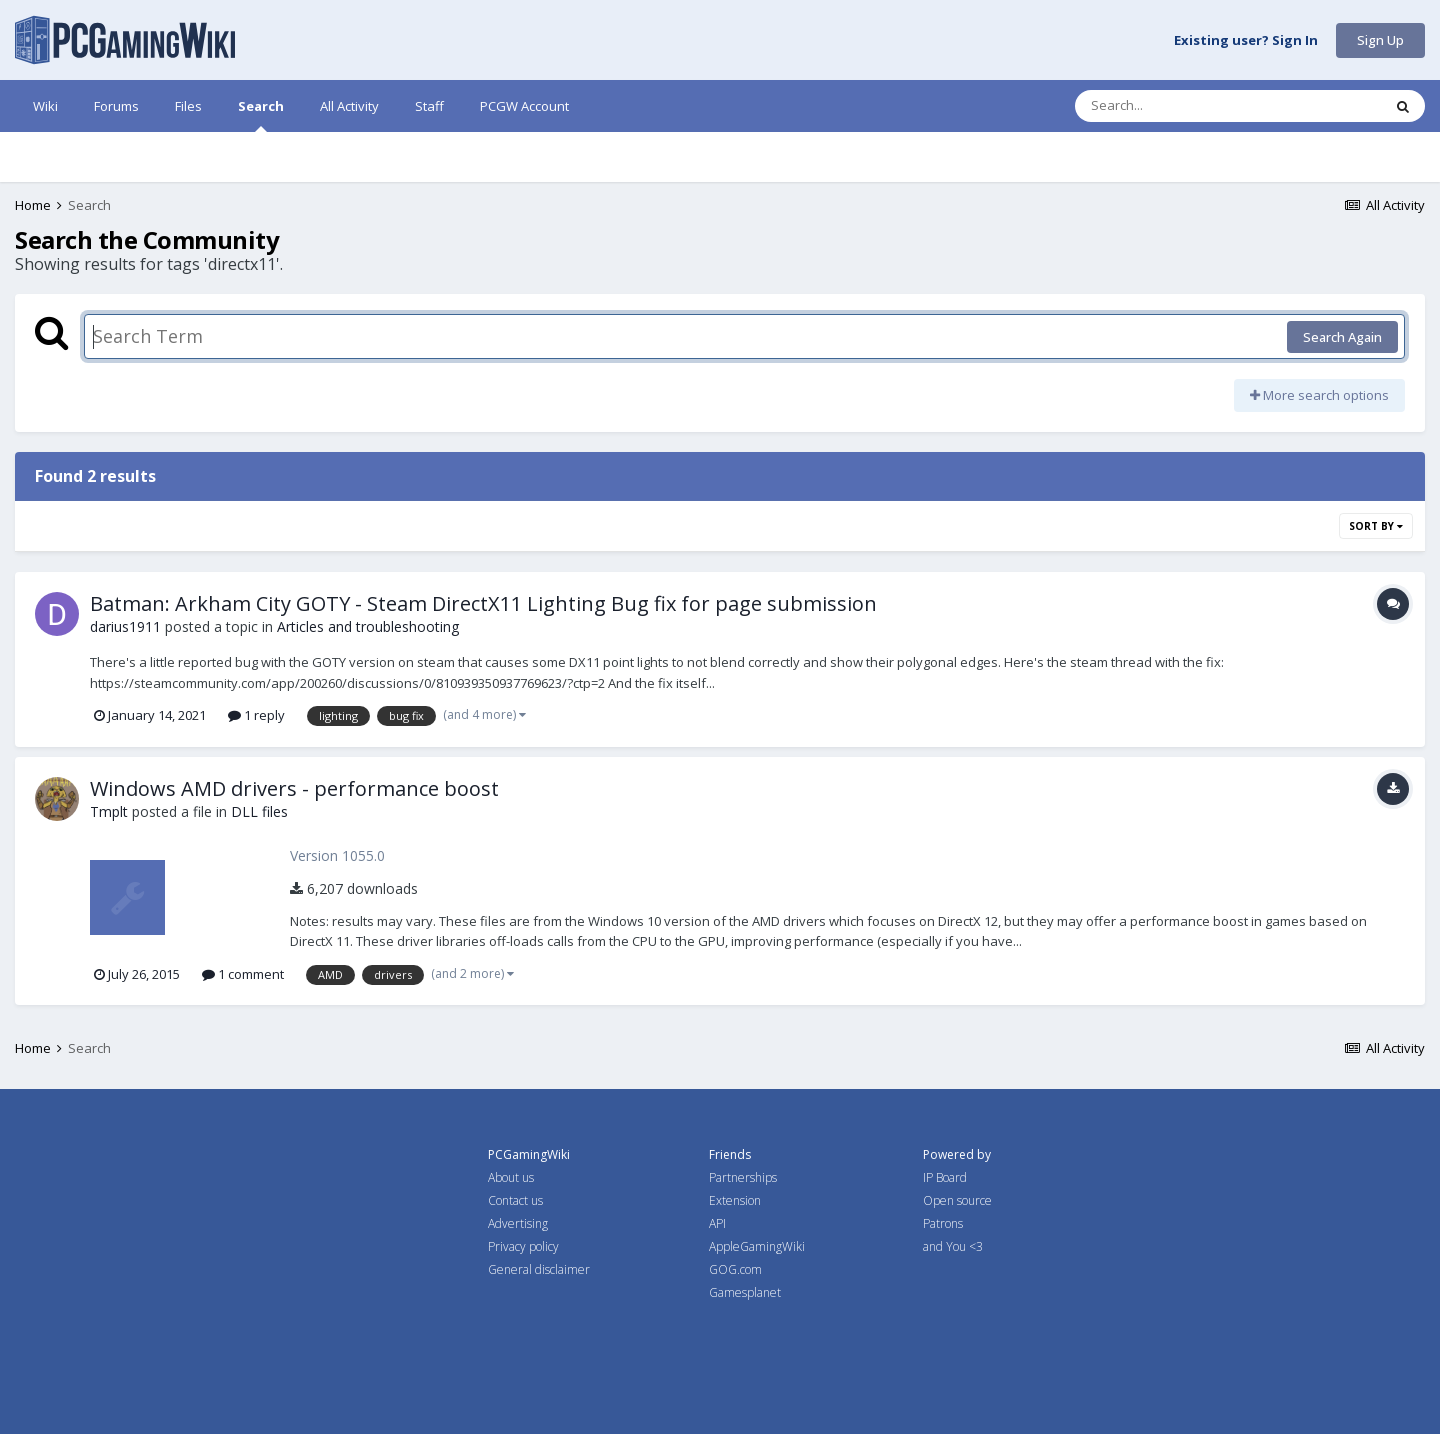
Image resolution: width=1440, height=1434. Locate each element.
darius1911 (125, 626)
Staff (429, 106)
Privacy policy (523, 1246)
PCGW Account (524, 106)
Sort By (1376, 526)
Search (261, 114)
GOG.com (735, 1269)
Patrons (943, 1223)
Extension (735, 1200)
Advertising (518, 1223)
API (717, 1223)
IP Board (945, 1177)
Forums (116, 106)
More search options (1319, 395)
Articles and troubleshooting (368, 626)
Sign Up (1380, 40)
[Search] (1176, 106)
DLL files (259, 811)
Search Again (1342, 337)
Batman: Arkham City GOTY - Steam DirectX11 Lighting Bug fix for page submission (483, 603)
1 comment (243, 974)
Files (188, 106)
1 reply (256, 715)
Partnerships (743, 1177)
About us (511, 1177)
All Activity (349, 106)
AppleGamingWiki (757, 1246)
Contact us (515, 1200)
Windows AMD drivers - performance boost (294, 788)
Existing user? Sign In (1246, 41)
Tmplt (109, 811)
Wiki (45, 106)
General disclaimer (539, 1269)
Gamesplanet (745, 1292)
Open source (957, 1200)
